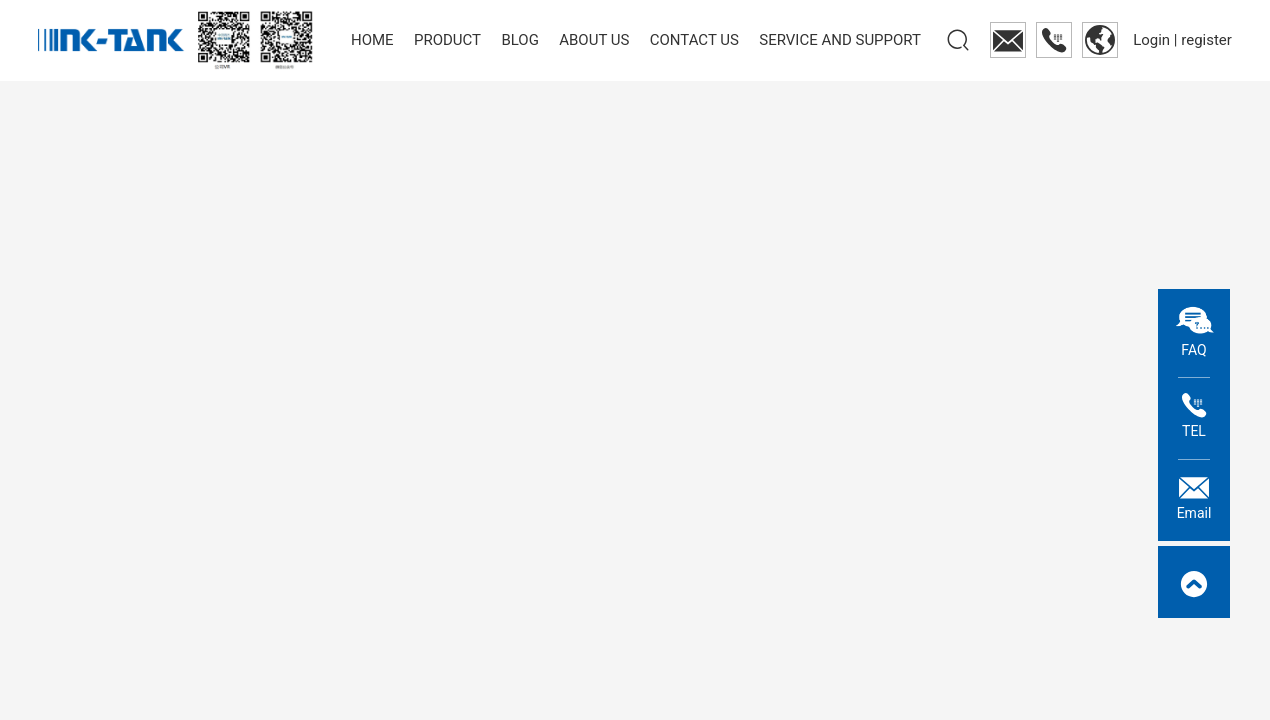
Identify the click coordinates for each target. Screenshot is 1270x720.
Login (1153, 40)
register (1206, 40)
